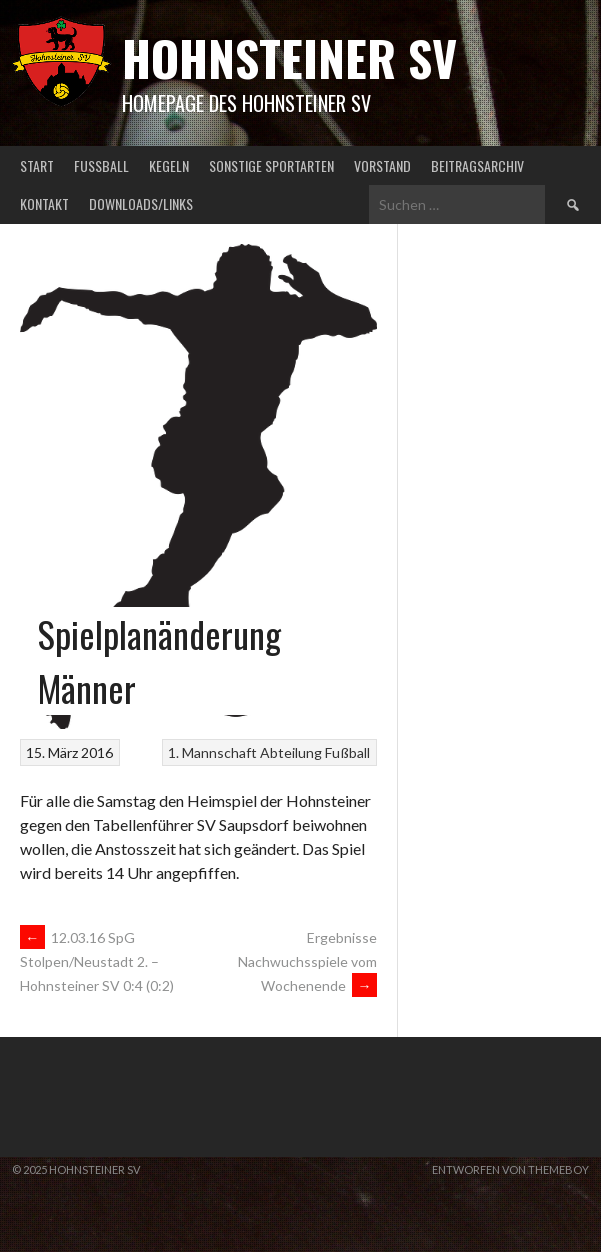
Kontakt (44, 203)
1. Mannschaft (212, 752)
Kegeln (169, 165)
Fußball (101, 165)
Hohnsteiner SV (289, 57)
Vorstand (382, 165)
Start (37, 165)
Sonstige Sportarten (271, 165)
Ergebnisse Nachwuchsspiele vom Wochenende (307, 961)
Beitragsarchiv (477, 165)
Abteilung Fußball (315, 752)
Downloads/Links (141, 203)
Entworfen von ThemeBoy (510, 1169)
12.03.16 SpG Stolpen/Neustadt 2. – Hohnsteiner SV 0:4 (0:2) (97, 962)
